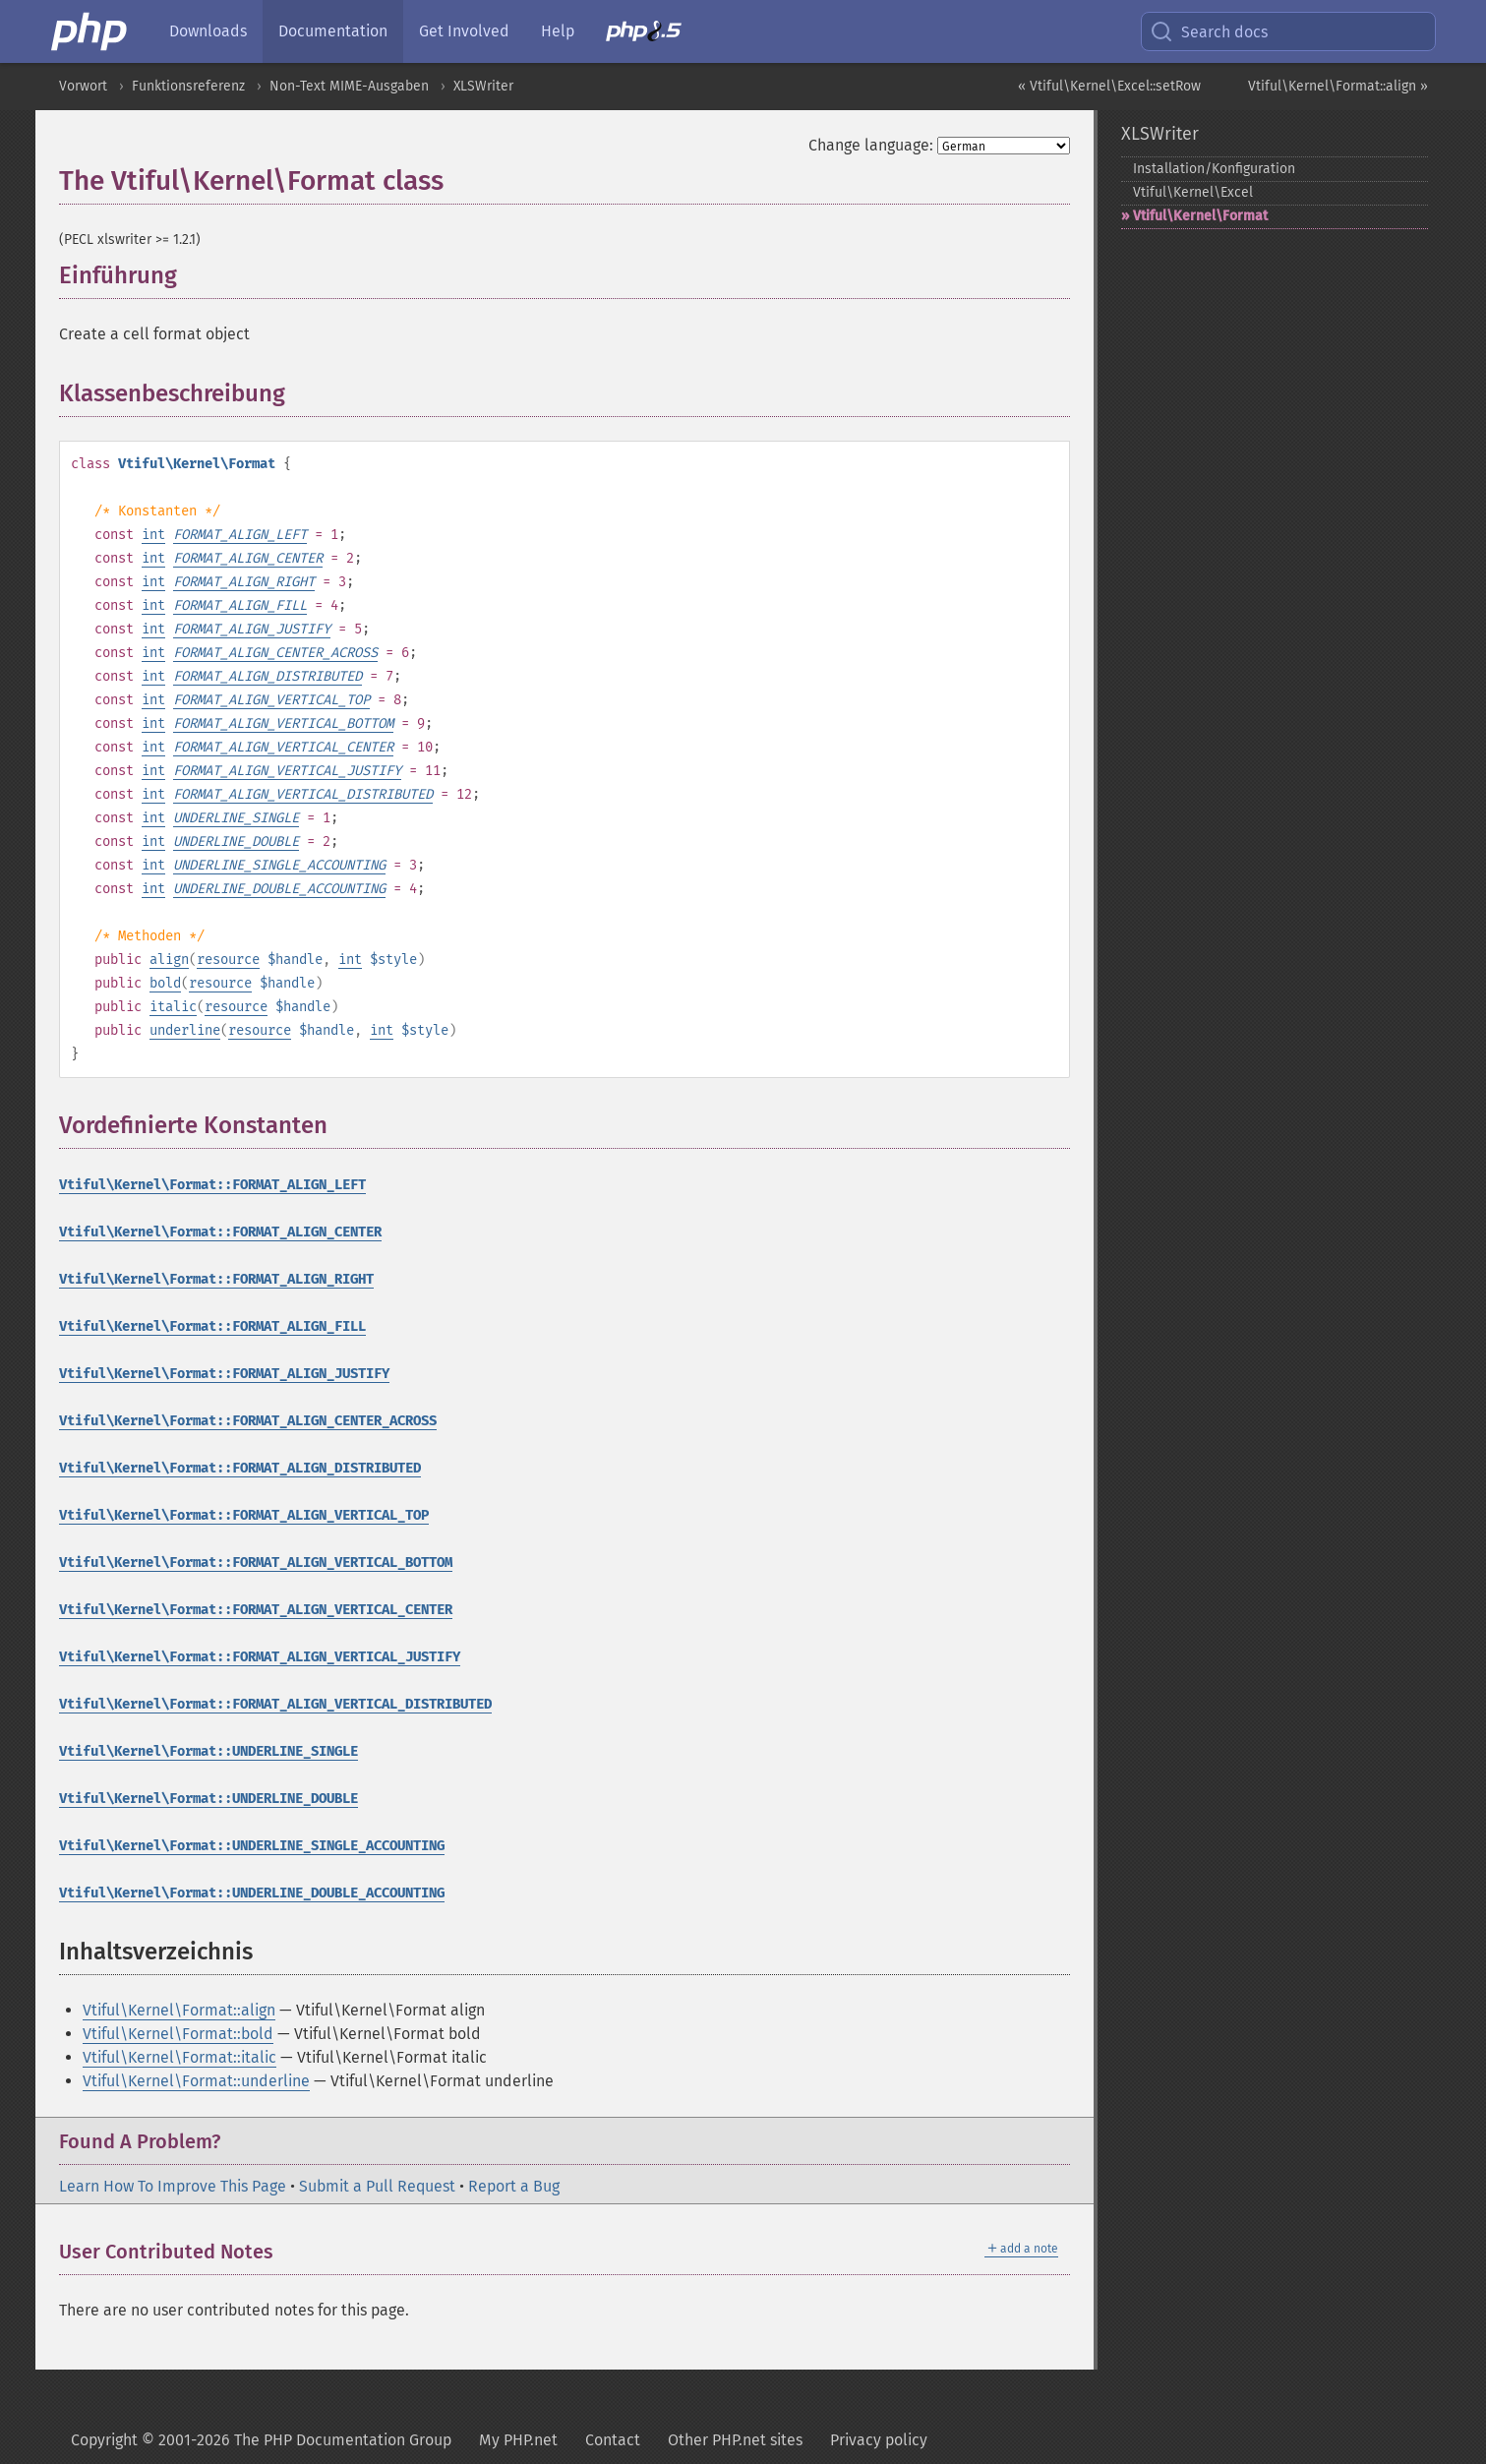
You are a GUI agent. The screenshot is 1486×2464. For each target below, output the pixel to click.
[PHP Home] (90, 31)
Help (557, 31)
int (153, 534)
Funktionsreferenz (188, 86)
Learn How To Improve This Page (172, 2186)
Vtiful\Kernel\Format (1200, 216)
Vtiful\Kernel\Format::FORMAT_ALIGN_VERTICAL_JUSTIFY (259, 1657)
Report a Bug (514, 2186)
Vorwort (83, 86)
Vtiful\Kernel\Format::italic (179, 2057)
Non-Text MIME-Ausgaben (349, 86)
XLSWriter (483, 86)
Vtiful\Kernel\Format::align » (1338, 86)
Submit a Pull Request (377, 2186)
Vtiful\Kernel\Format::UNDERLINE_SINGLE (208, 1751)
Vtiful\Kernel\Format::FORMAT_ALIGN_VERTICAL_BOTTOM (255, 1562)
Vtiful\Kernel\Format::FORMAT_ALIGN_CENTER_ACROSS (248, 1420)
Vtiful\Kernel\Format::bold (178, 2033)
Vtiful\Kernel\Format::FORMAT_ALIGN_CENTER (220, 1232)
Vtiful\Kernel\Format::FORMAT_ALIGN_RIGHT (216, 1279)
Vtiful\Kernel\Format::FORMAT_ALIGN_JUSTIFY (224, 1373)
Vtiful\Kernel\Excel (1193, 192)
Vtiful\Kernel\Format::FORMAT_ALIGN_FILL (212, 1326)
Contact (612, 2440)
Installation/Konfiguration (1214, 168)
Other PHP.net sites (735, 2440)
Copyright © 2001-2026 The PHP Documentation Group (261, 2440)
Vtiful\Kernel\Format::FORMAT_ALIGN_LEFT (212, 1184)
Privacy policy (878, 2440)
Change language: (870, 145)
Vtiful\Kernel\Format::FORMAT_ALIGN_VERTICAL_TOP (244, 1515)
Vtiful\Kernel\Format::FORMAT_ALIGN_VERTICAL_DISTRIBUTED (275, 1704)
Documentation (332, 31)
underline (184, 1030)
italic (173, 1006)
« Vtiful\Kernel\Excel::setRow (1109, 86)
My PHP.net (518, 2440)
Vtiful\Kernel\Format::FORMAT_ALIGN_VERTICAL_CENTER (255, 1609)
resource (228, 959)
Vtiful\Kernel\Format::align (179, 2010)
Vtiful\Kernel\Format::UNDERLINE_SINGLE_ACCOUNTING (252, 1845)
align (169, 959)
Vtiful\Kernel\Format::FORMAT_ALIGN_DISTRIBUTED (240, 1468)
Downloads (208, 31)
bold (165, 983)
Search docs (1209, 31)
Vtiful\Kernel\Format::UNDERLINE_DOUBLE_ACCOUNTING (252, 1893)
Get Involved (464, 31)
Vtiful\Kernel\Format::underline (196, 2081)
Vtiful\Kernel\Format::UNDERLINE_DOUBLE (208, 1798)
